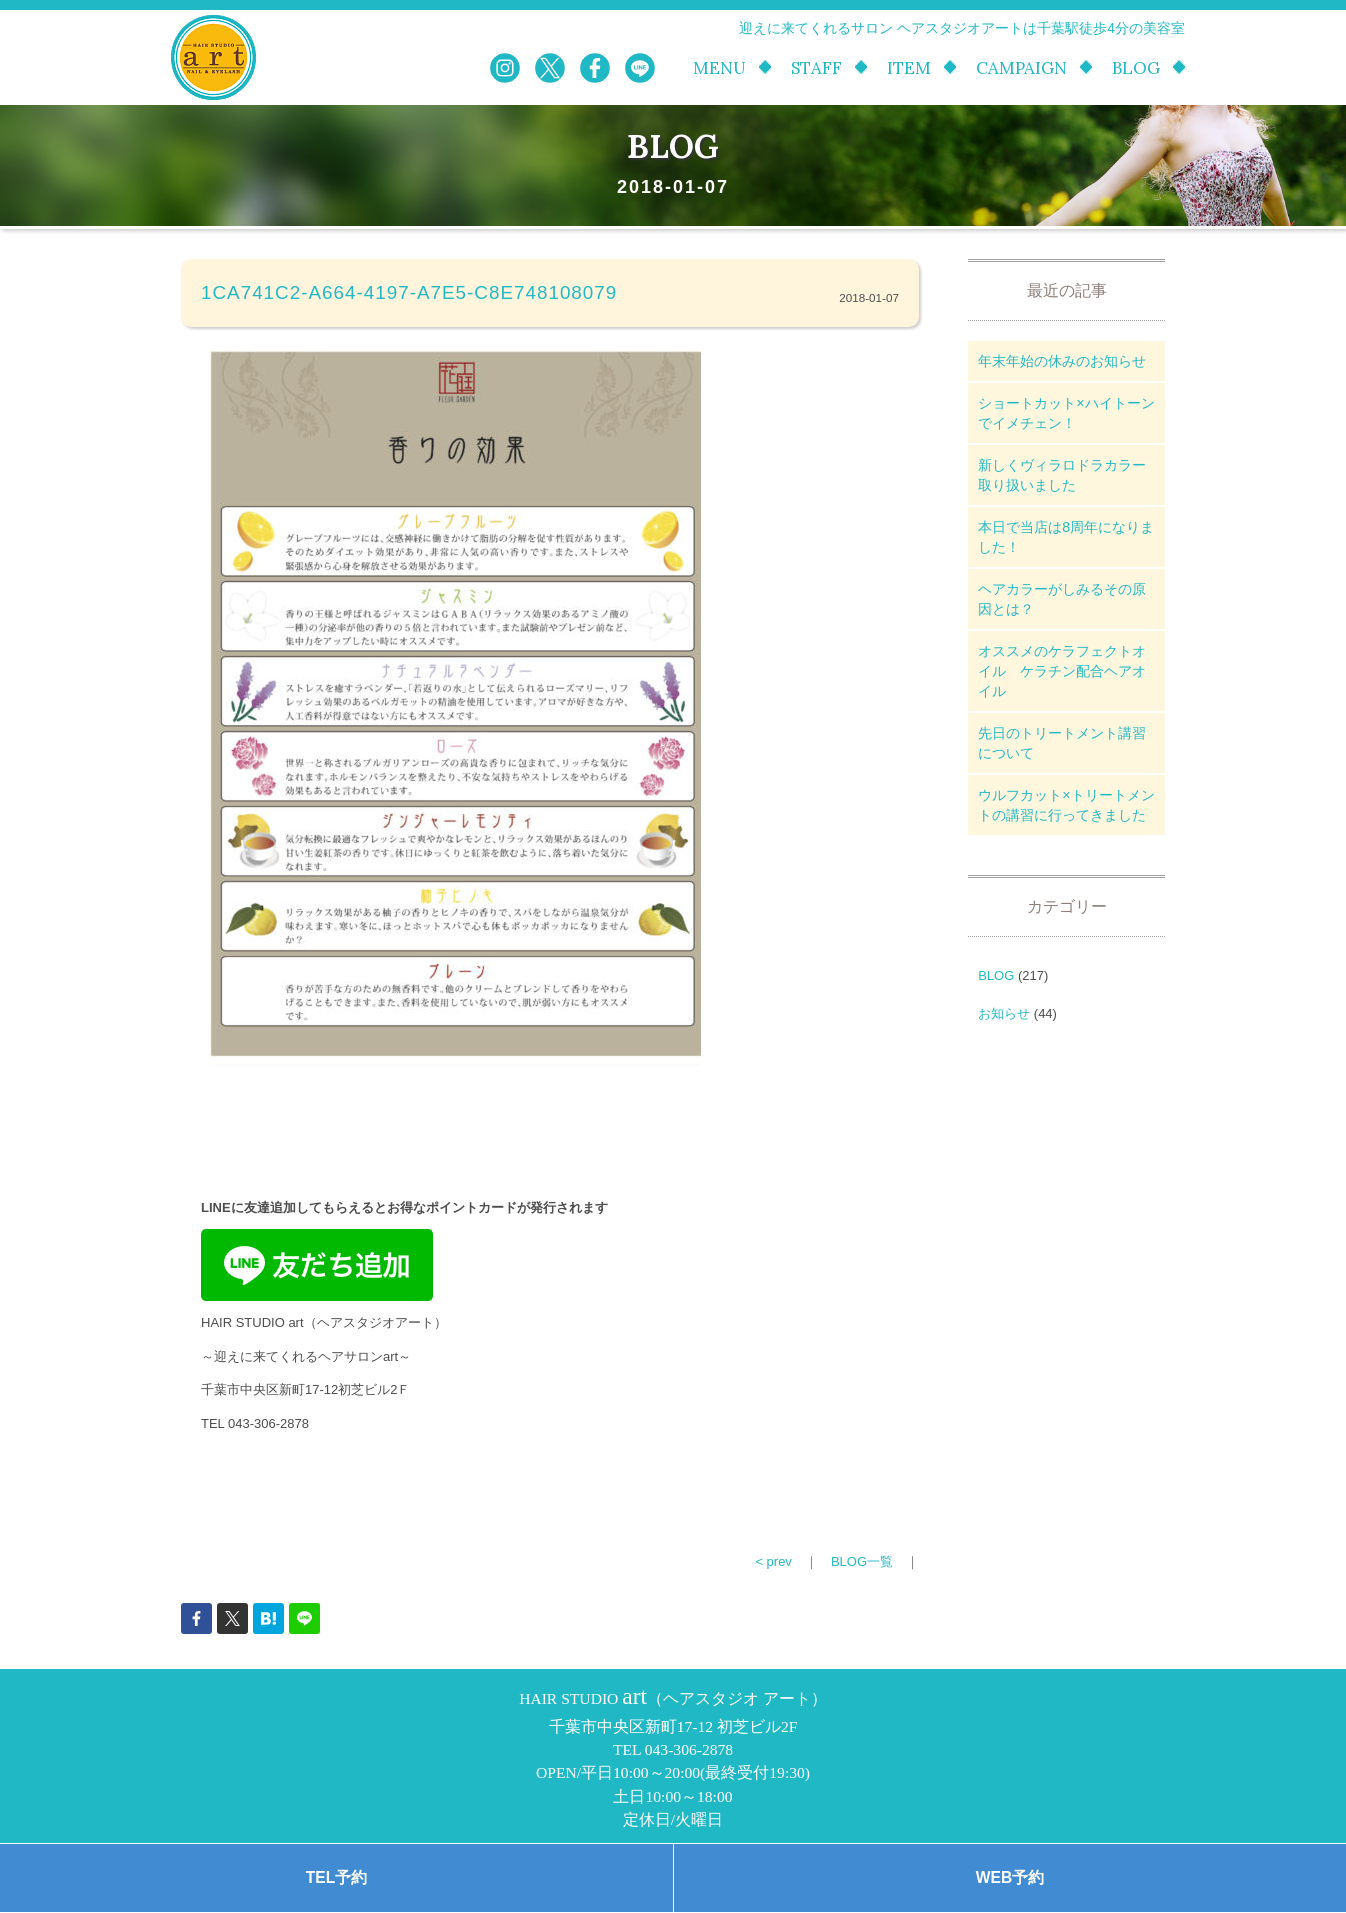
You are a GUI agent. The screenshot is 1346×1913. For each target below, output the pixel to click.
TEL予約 (336, 1877)
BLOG (1136, 68)
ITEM (909, 68)
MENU (719, 68)
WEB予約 (1010, 1877)
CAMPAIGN (1021, 68)
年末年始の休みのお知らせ (1062, 361)
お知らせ (1004, 1013)
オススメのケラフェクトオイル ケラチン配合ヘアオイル (1062, 671)
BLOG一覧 (862, 1561)
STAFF (816, 68)
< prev (773, 1561)
